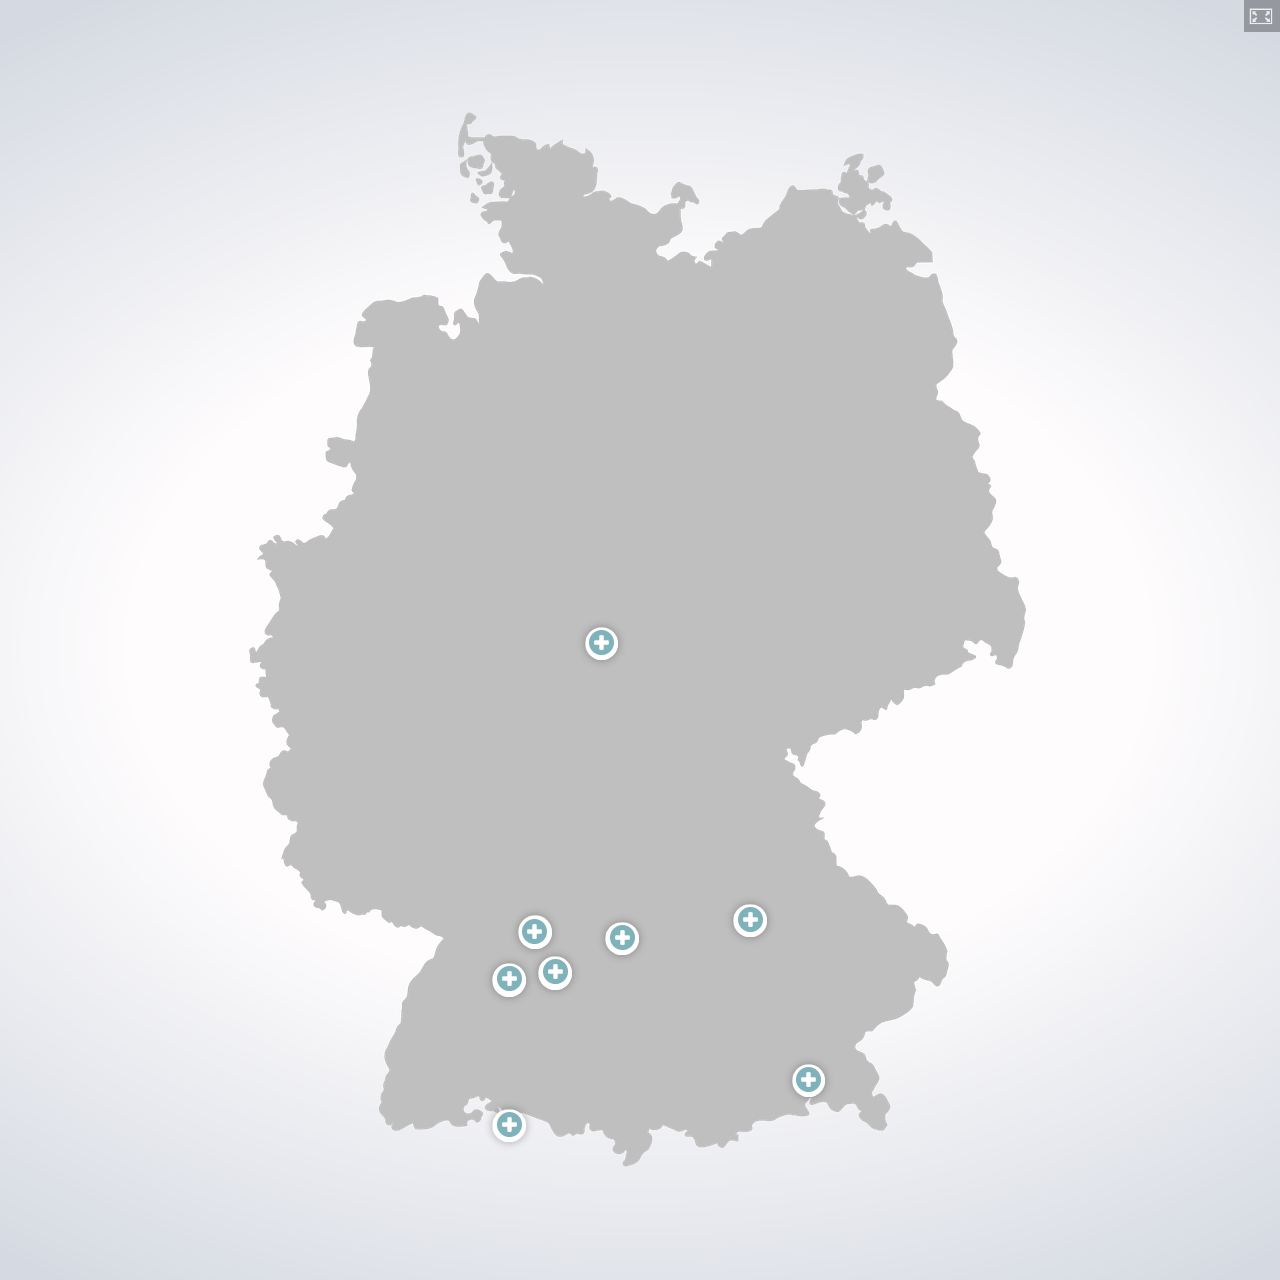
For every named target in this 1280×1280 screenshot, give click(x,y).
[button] (1262, 16)
